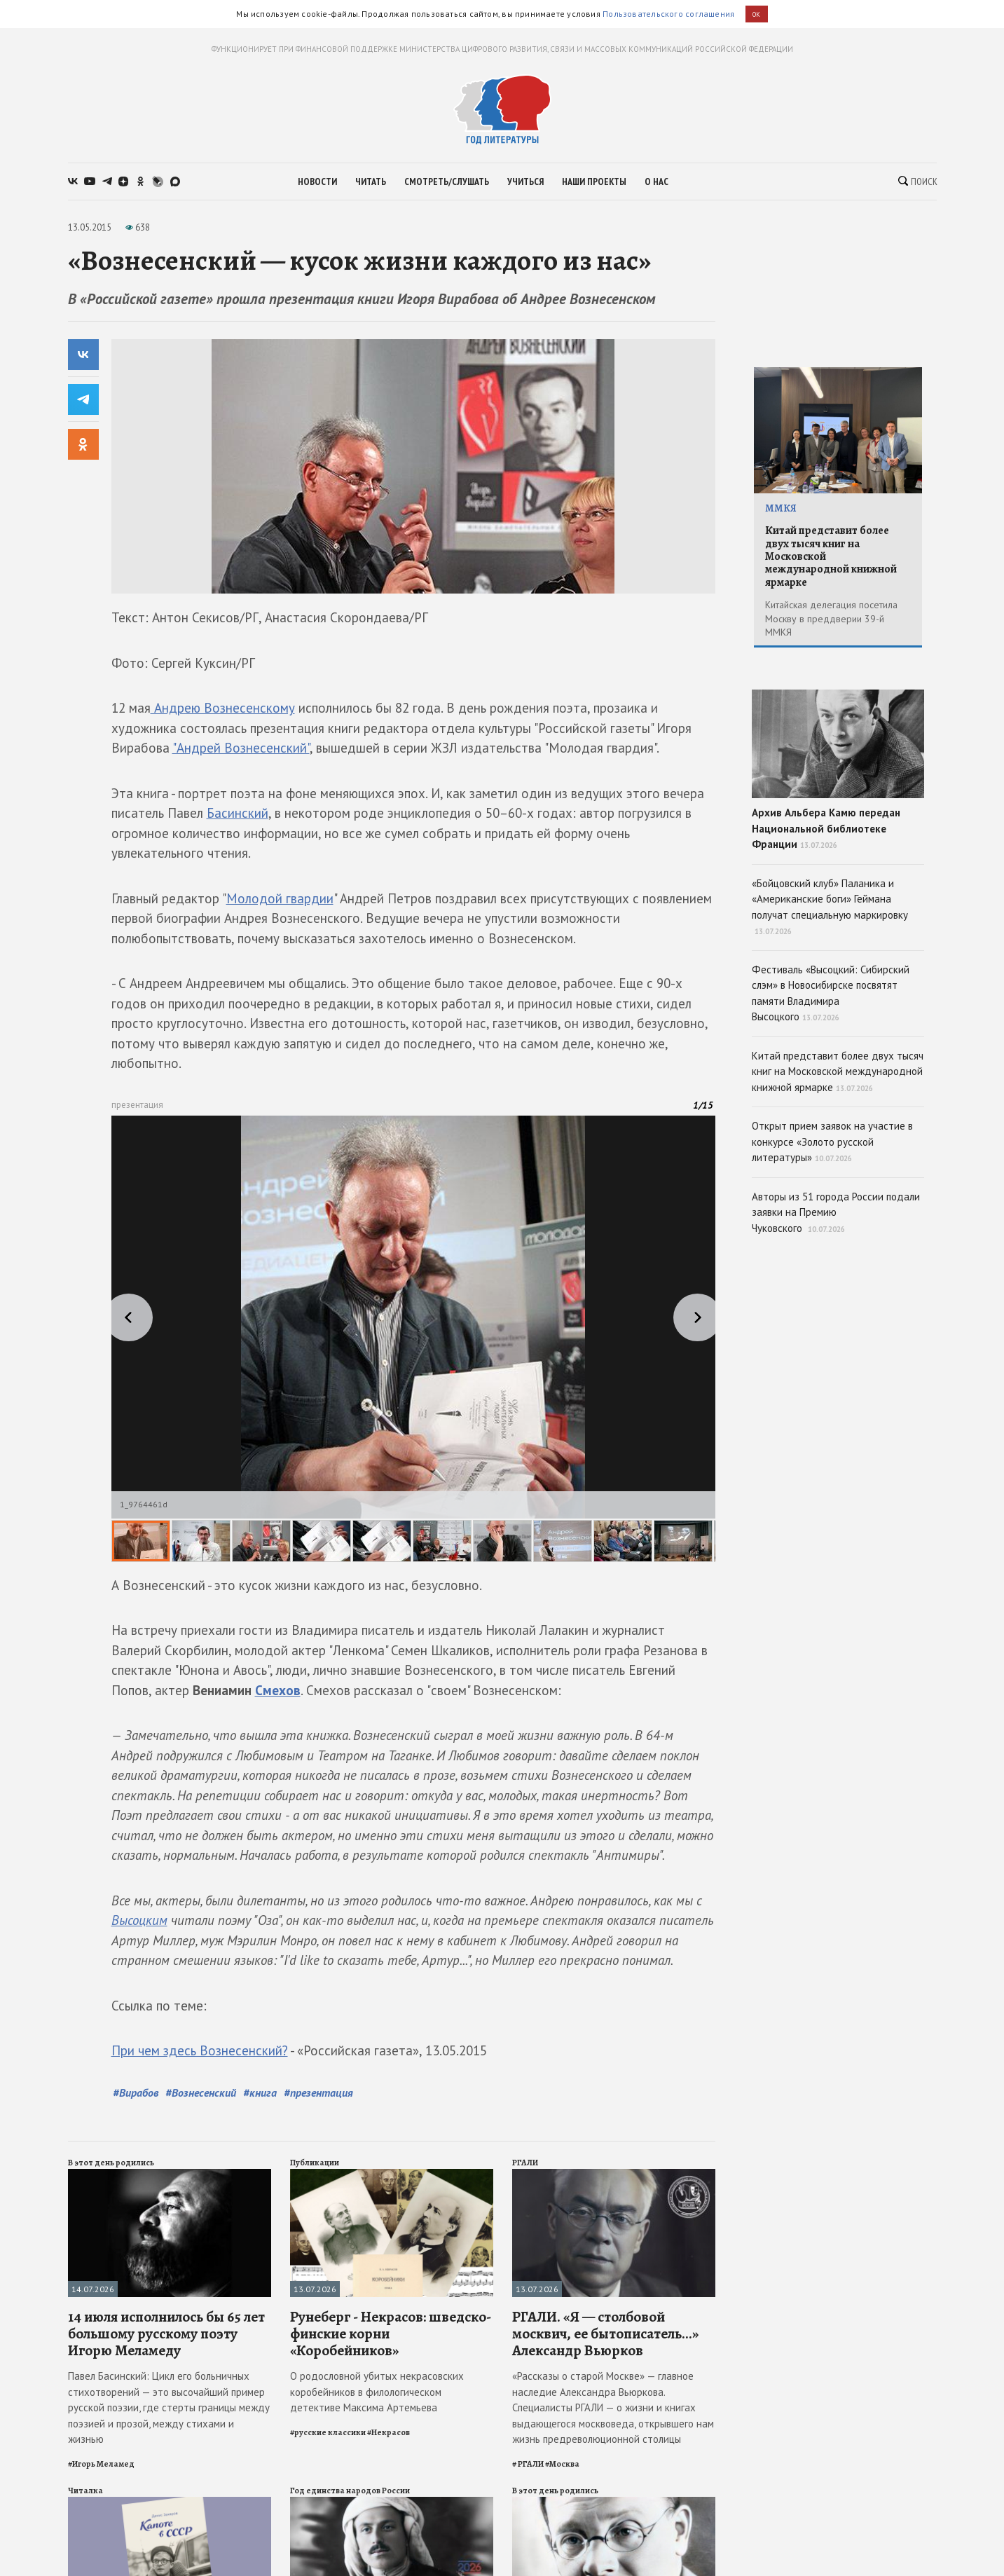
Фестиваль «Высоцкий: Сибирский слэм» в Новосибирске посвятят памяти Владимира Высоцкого (830, 993)
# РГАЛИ (528, 2463)
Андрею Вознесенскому (223, 707)
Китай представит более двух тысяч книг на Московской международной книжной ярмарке (831, 556)
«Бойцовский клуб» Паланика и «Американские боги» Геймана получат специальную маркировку (830, 907)
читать (370, 181)
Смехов (278, 1690)
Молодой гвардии (279, 898)
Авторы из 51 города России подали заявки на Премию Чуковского (836, 1212)
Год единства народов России (350, 2490)
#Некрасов (388, 2432)
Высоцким (139, 1920)
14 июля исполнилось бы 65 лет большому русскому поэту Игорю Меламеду (166, 2333)
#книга (260, 2092)
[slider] (413, 1339)
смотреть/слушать (446, 181)
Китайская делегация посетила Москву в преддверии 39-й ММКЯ (831, 618)
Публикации (314, 2162)
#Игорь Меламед (101, 2463)
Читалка (85, 2490)
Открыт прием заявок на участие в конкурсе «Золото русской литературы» (832, 1141)
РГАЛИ (525, 2162)
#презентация (318, 2092)
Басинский (237, 812)
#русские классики (328, 2432)
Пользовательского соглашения (668, 13)
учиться (525, 181)
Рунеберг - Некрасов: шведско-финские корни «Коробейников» (390, 2333)
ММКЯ (781, 508)
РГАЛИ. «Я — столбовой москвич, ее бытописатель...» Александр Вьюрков (605, 2333)
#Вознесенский (200, 2092)
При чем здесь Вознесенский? (199, 2050)
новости (317, 181)
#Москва (562, 2463)
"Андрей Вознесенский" (241, 747)
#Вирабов (135, 2092)
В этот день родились (111, 2162)
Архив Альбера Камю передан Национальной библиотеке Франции (838, 770)
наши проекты (594, 181)
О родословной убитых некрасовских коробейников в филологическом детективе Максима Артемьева (377, 2391)
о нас (656, 181)
